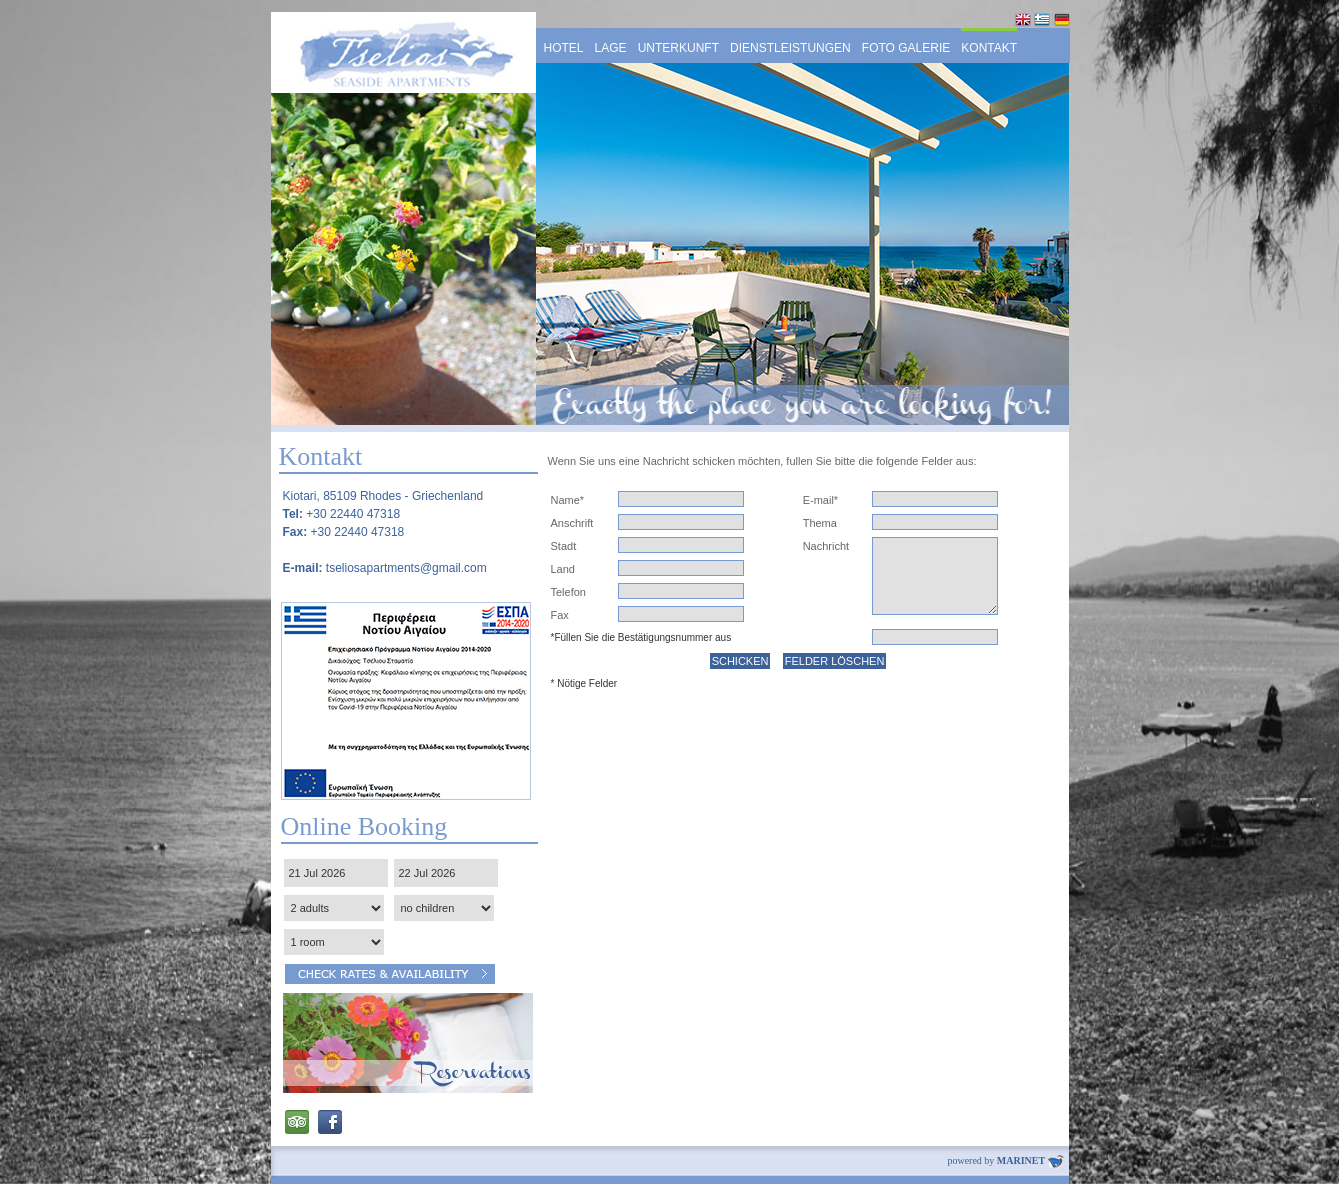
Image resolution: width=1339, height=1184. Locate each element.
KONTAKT (989, 48)
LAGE (611, 48)
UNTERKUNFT (678, 48)
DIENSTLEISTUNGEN (790, 48)
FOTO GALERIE (906, 48)
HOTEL (564, 48)
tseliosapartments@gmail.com (406, 568)
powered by (1005, 1160)
